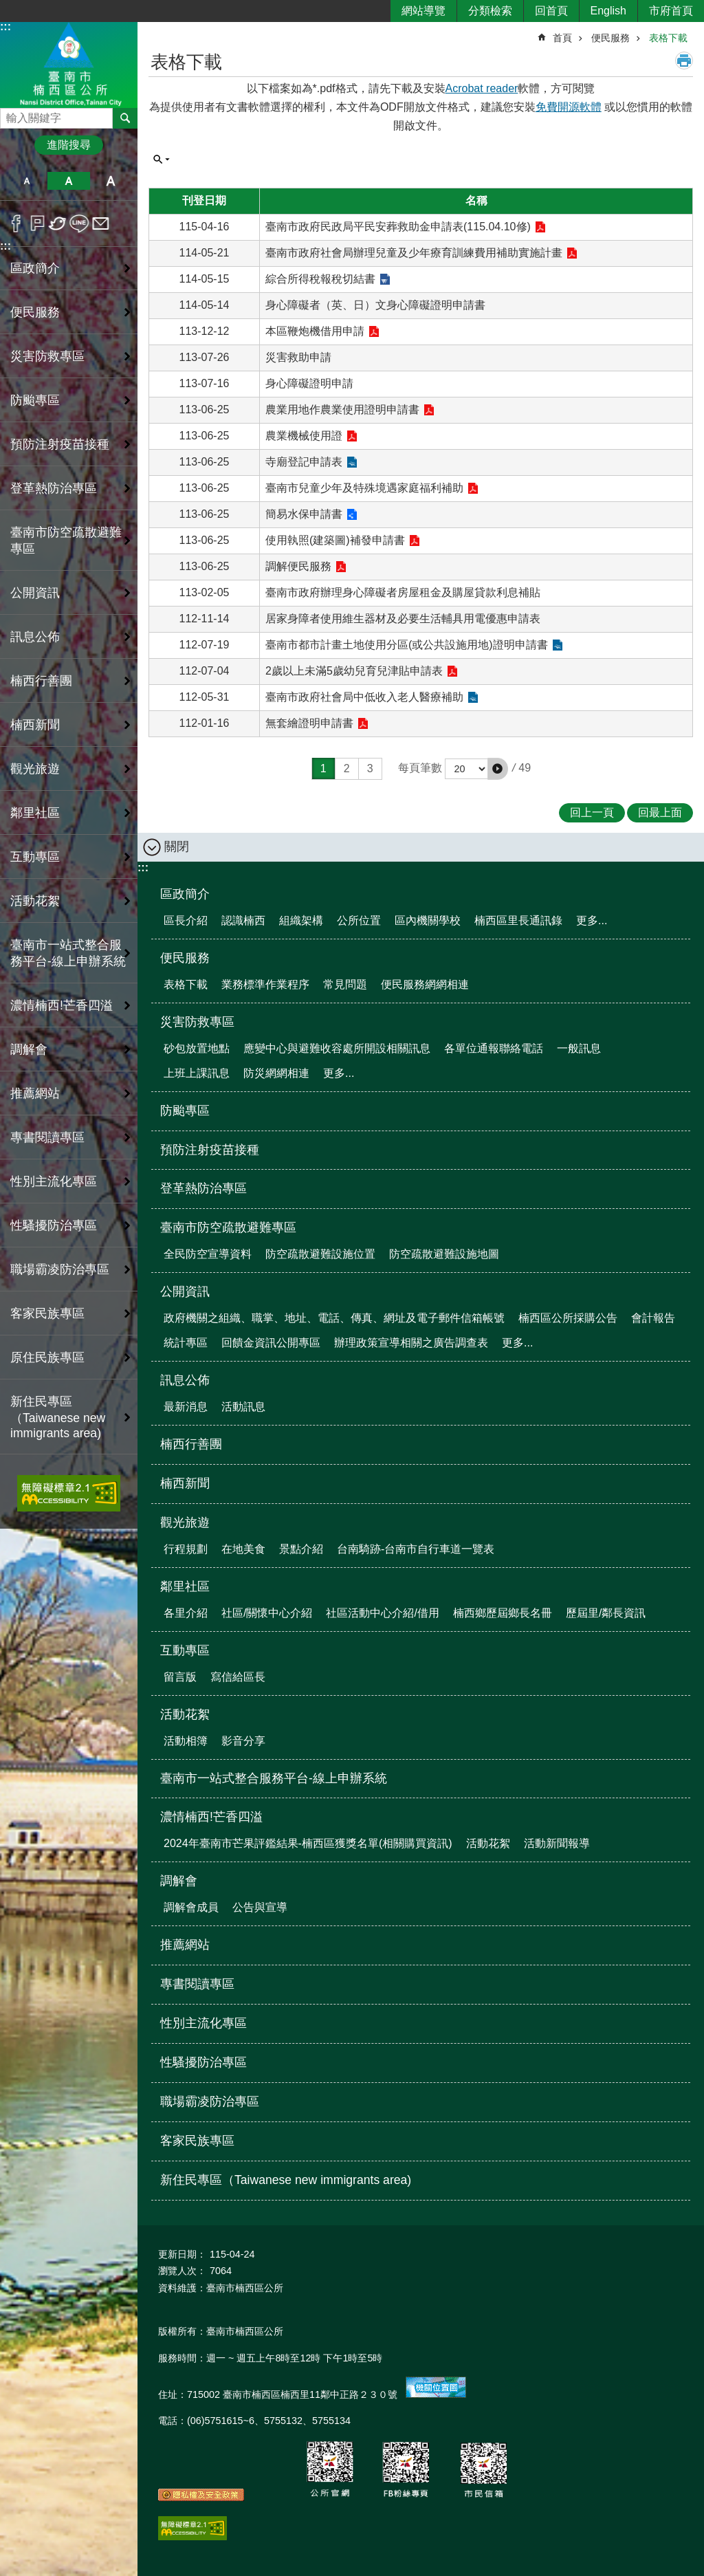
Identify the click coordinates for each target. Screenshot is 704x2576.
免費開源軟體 (569, 107)
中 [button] (68, 181)
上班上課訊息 (197, 1073)
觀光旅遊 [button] (35, 769)
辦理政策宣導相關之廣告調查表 (411, 1343)
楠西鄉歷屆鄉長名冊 (502, 1613)
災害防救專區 (197, 1022)
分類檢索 (490, 11)
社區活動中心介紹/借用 (382, 1613)
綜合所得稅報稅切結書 (320, 279)
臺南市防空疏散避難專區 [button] (66, 540)
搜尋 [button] (125, 118)
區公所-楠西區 (69, 64)
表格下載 (668, 37)
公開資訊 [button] (35, 593)
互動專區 (185, 1650)
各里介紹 (186, 1613)
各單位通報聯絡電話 (493, 1048)
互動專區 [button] (35, 857)
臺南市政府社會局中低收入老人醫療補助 (364, 697)
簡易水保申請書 (303, 514)
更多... (591, 920)
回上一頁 (592, 812)
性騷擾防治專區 (53, 1225)
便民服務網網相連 (425, 984)
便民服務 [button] (35, 312)
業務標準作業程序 (265, 984)
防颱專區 (35, 400)
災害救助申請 (298, 357)
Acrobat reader (482, 88)
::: (5, 26)
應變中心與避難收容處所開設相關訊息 (336, 1048)
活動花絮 (185, 1714)
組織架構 (301, 920)
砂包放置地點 (197, 1048)
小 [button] (26, 181)
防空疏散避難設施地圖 (444, 1254)
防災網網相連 (276, 1073)
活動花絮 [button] (35, 901)
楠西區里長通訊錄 (518, 920)
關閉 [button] (176, 846)
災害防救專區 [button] (47, 356)
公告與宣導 (259, 1907)
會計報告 (653, 1318)
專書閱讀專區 (47, 1137)
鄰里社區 (185, 1586)
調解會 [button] (28, 1049)
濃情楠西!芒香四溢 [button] (61, 1005)
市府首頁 (671, 11)
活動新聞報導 (557, 1843)
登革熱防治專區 (53, 488)
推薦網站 (35, 1093)
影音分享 (243, 1741)
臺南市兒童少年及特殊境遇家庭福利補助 (364, 488)
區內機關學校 (428, 920)
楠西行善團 (41, 681)
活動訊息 (243, 1406)
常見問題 (345, 984)
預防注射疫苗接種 (59, 444)
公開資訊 (185, 1291)
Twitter (58, 223)
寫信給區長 (237, 1677)
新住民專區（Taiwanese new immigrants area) (57, 1417)
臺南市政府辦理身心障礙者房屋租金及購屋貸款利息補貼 (402, 592)
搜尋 (11, 114)
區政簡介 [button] (35, 268)
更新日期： (182, 2254)
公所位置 (359, 920)
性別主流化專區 (53, 1181)
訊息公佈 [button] (35, 637)
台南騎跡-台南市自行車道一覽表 (415, 1549)
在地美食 (243, 1549)
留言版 (180, 1677)
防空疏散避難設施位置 (320, 1254)
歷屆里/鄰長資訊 (606, 1613)
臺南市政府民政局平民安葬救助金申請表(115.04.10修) (398, 226)
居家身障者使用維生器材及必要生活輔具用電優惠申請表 (402, 618)
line (79, 223)
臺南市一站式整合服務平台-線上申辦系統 (68, 953)
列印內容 (684, 60)
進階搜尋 (69, 145)
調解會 (178, 1881)
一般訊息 (579, 1048)
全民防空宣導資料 (208, 1254)
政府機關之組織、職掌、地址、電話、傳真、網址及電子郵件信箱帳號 (334, 1318)
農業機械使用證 (303, 435)
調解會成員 (191, 1907)
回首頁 (551, 11)
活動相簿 (186, 1741)
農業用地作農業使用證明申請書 (342, 409)
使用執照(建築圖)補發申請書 (335, 540)
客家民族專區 (47, 1313)
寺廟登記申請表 (303, 462)
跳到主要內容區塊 (7, 7)
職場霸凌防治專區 (59, 1269)
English (608, 11)
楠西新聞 (35, 725)
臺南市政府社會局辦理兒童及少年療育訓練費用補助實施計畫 (413, 253)
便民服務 (610, 37)
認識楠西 (243, 920)
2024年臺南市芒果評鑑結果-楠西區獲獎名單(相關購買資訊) (308, 1843)
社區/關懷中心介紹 (266, 1613)
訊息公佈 (185, 1380)
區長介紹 (186, 920)
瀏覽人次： (182, 2270)
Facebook (16, 223)
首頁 (562, 37)
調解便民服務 (298, 566)
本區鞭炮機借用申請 (314, 331)
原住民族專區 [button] (47, 1357)
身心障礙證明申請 (309, 383)
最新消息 (186, 1406)
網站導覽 (424, 11)
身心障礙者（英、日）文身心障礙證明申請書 (375, 305)
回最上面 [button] (660, 812)
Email (100, 223)
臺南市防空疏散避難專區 (228, 1227)
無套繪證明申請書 (309, 723)
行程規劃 (186, 1549)
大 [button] (111, 181)
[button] (497, 769)
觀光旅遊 (185, 1522)
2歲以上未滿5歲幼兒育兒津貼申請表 (354, 671)
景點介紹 (301, 1549)
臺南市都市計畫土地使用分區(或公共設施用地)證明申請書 (406, 645)
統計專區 (186, 1343)
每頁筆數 (420, 768)
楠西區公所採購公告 (567, 1318)
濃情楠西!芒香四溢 (211, 1817)
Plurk (37, 223)
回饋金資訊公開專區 (270, 1343)
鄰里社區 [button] (35, 813)
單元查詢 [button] (161, 159)
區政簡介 (185, 894)
